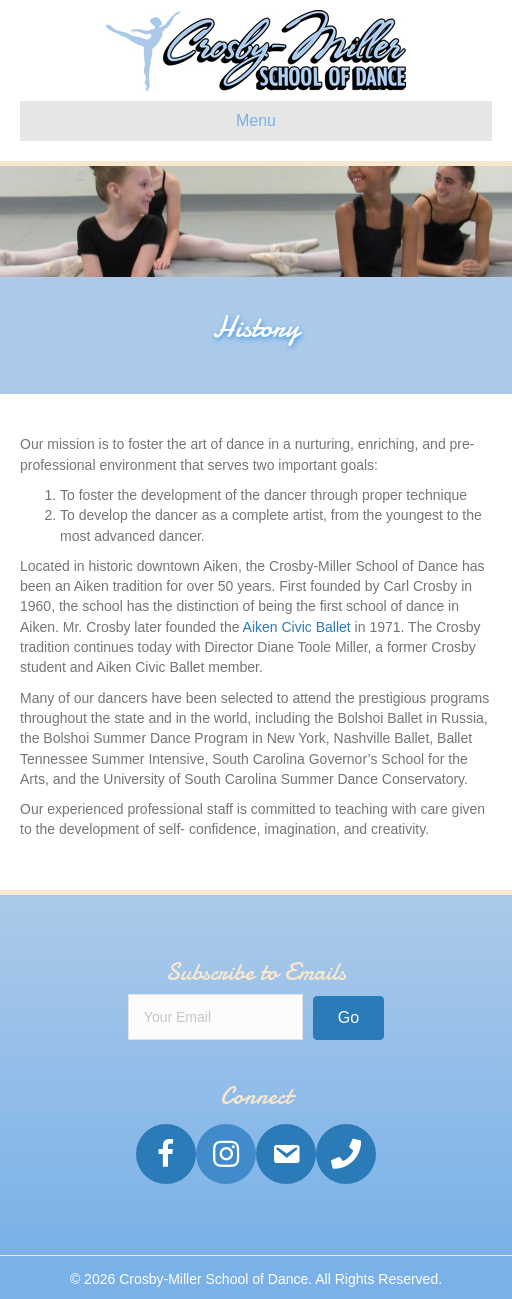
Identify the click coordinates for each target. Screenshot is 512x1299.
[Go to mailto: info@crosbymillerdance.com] (286, 1154)
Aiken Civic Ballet (297, 627)
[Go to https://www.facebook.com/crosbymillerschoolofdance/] (166, 1154)
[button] (348, 1018)
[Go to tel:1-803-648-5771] (346, 1154)
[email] (215, 1017)
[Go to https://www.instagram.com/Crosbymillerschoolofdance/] (226, 1154)
